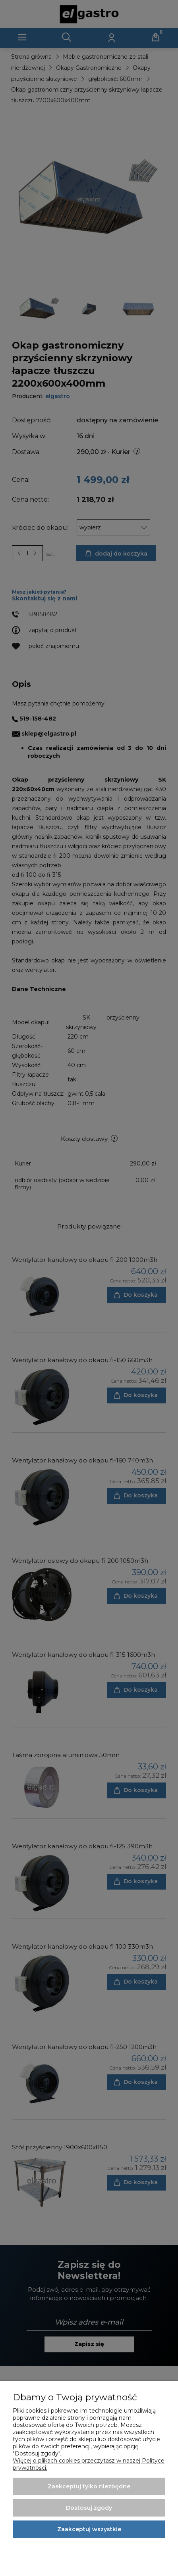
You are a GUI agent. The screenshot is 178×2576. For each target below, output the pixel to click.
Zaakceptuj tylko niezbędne (89, 2486)
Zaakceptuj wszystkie (89, 2529)
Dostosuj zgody (89, 2507)
